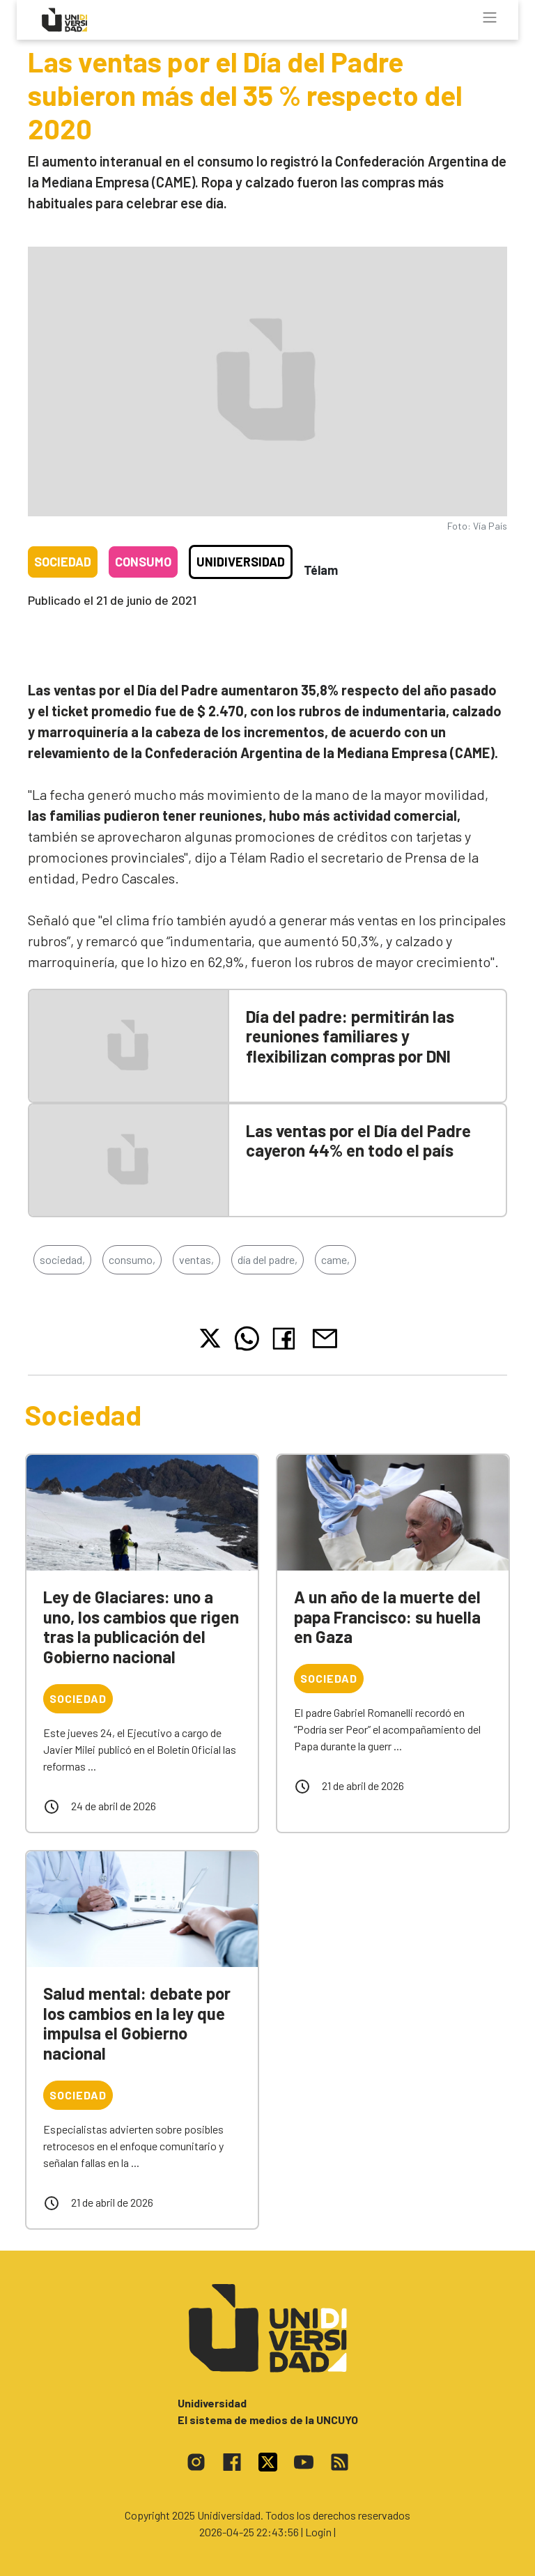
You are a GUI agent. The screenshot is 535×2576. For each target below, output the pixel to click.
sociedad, (62, 1259)
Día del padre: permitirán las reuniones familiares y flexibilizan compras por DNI (350, 1036)
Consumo (143, 561)
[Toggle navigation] (489, 17)
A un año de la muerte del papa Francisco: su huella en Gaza (387, 1617)
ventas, (196, 1259)
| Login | (318, 2531)
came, (335, 1259)
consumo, (132, 1259)
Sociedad (62, 561)
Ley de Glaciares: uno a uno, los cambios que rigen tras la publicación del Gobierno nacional (141, 1627)
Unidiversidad (240, 561)
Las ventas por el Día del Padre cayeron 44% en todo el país (358, 1140)
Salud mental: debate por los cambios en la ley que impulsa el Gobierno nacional (137, 2023)
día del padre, (267, 1259)
